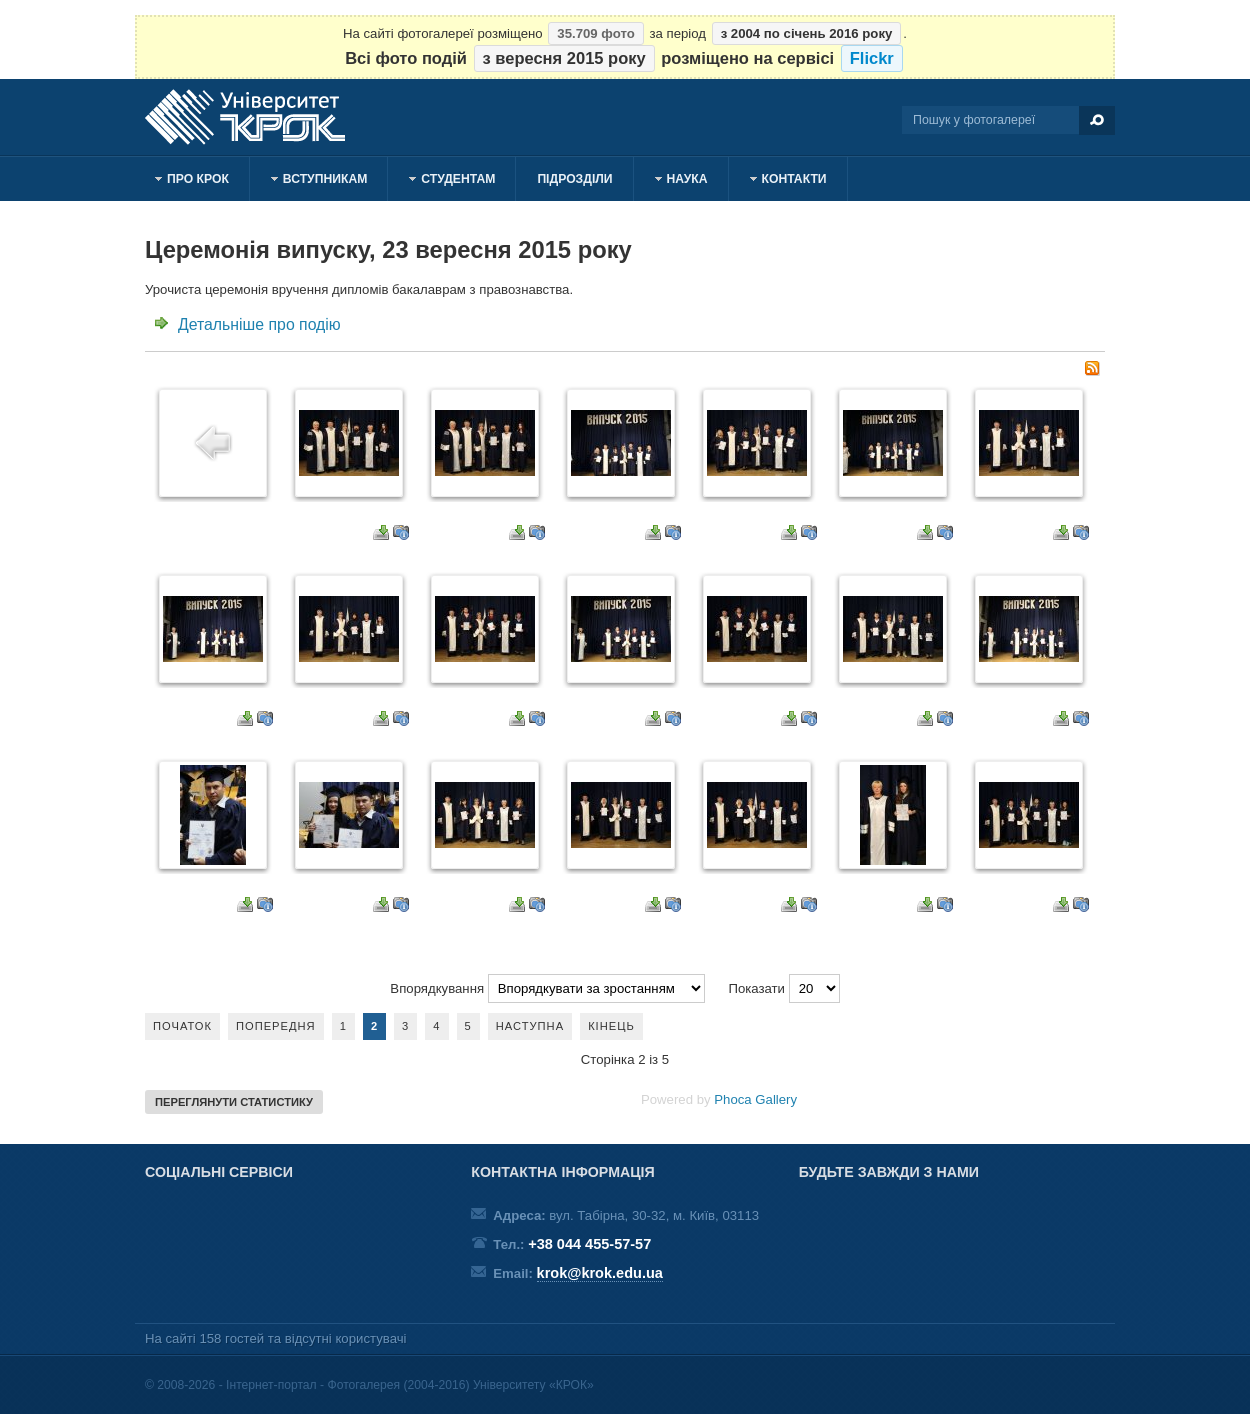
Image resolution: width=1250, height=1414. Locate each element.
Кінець (611, 1026)
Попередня (276, 1026)
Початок (182, 1026)
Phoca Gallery (755, 1099)
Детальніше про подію (259, 324)
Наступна (530, 1026)
